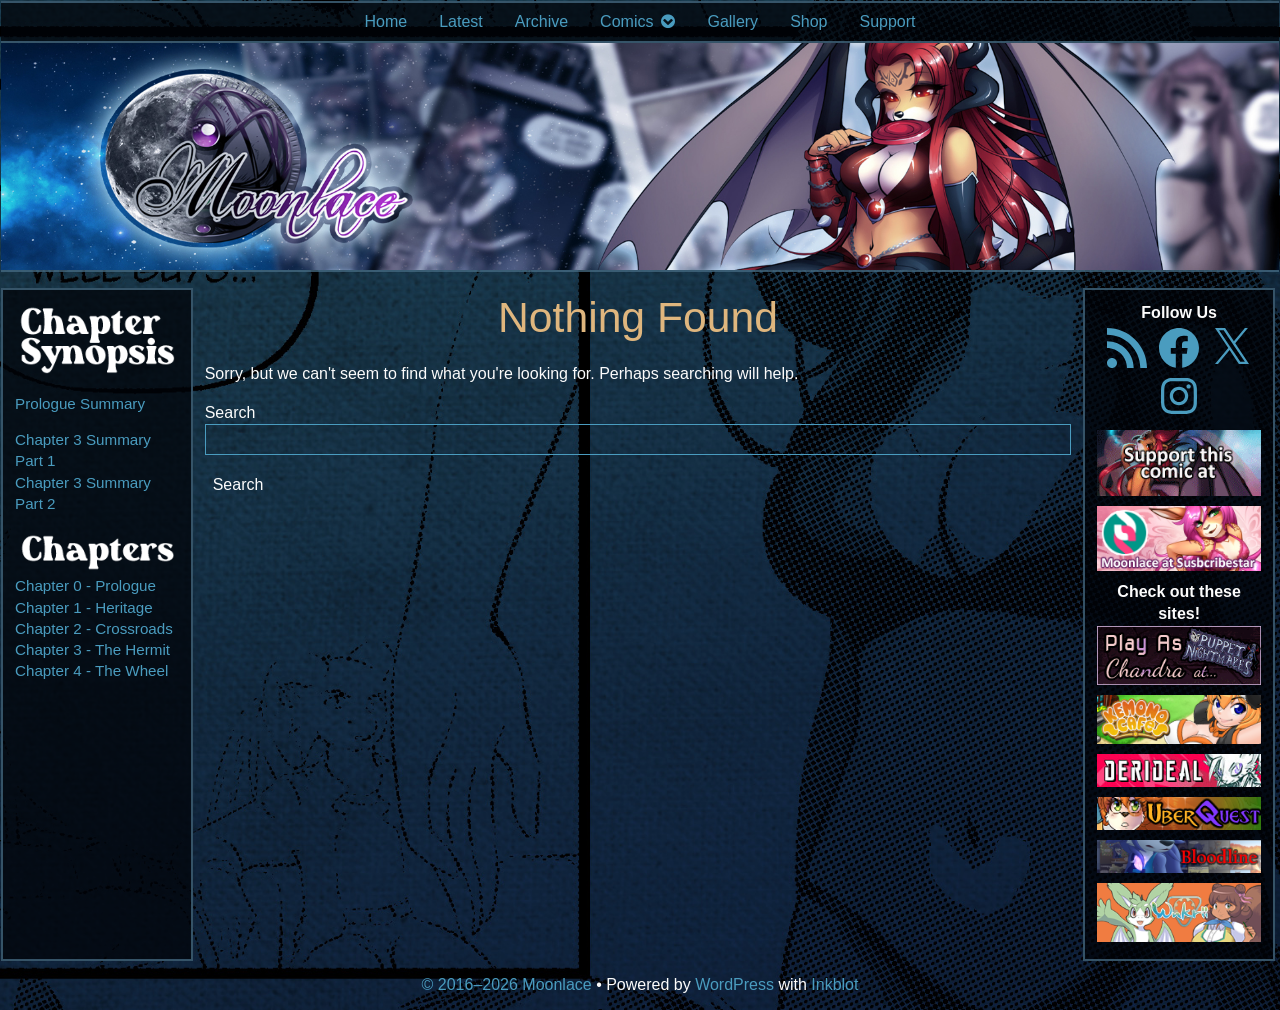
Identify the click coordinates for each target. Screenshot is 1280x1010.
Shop (808, 21)
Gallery (732, 21)
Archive (541, 21)
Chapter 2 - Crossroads (94, 628)
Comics (626, 21)
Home (385, 21)
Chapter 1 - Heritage (84, 607)
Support (888, 21)
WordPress (734, 984)
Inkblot (834, 984)
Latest (461, 21)
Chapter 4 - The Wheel (91, 670)
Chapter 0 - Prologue (85, 585)
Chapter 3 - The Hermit (92, 649)
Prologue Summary (80, 403)
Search (230, 412)
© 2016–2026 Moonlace (507, 984)
